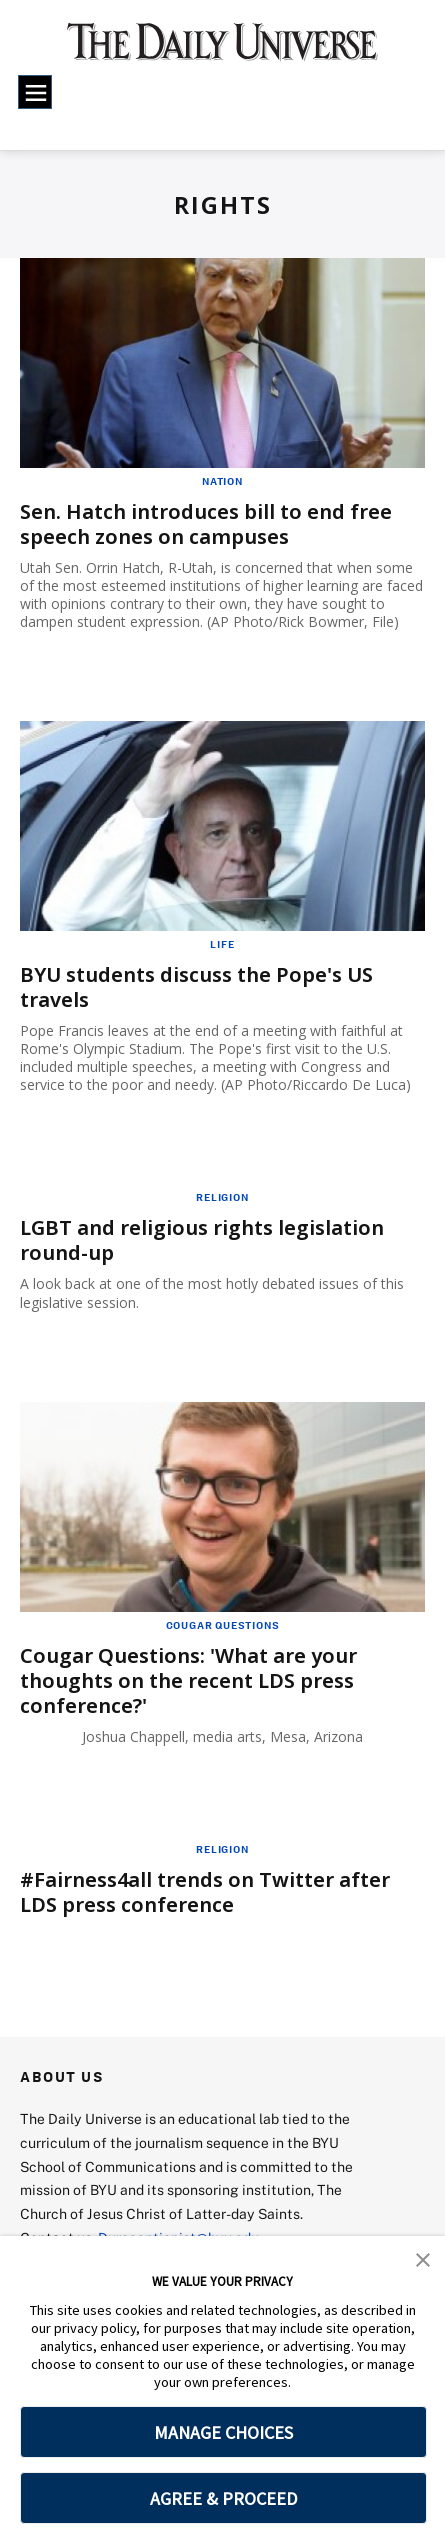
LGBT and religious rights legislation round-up (202, 1240)
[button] (423, 2258)
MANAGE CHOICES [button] (223, 2432)
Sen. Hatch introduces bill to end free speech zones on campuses (206, 524)
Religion (222, 1197)
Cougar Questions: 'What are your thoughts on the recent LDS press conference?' (188, 1680)
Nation (222, 481)
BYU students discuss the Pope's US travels (196, 987)
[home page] (223, 50)
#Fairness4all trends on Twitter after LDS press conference (205, 1892)
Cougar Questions (223, 1625)
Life (222, 944)
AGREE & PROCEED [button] (223, 2498)
